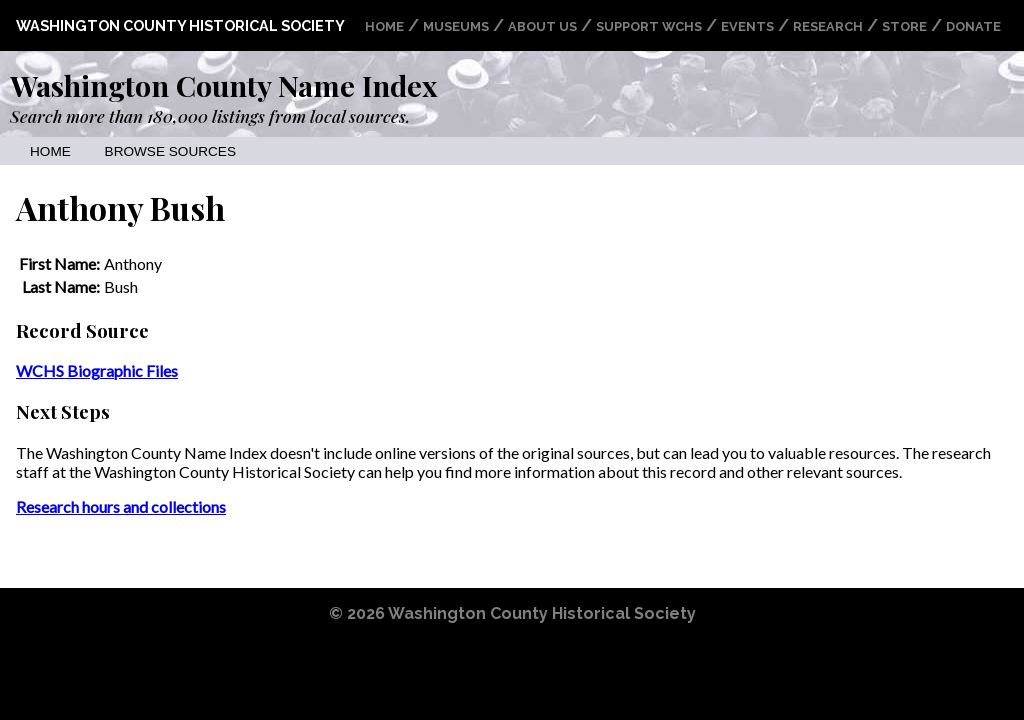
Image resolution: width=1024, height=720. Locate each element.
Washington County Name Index (223, 85)
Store (904, 26)
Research (828, 26)
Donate (973, 26)
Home (384, 26)
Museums (456, 26)
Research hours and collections (121, 506)
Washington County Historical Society (180, 25)
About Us (542, 26)
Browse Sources (170, 151)
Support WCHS (649, 26)
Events (747, 26)
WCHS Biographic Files (97, 370)
